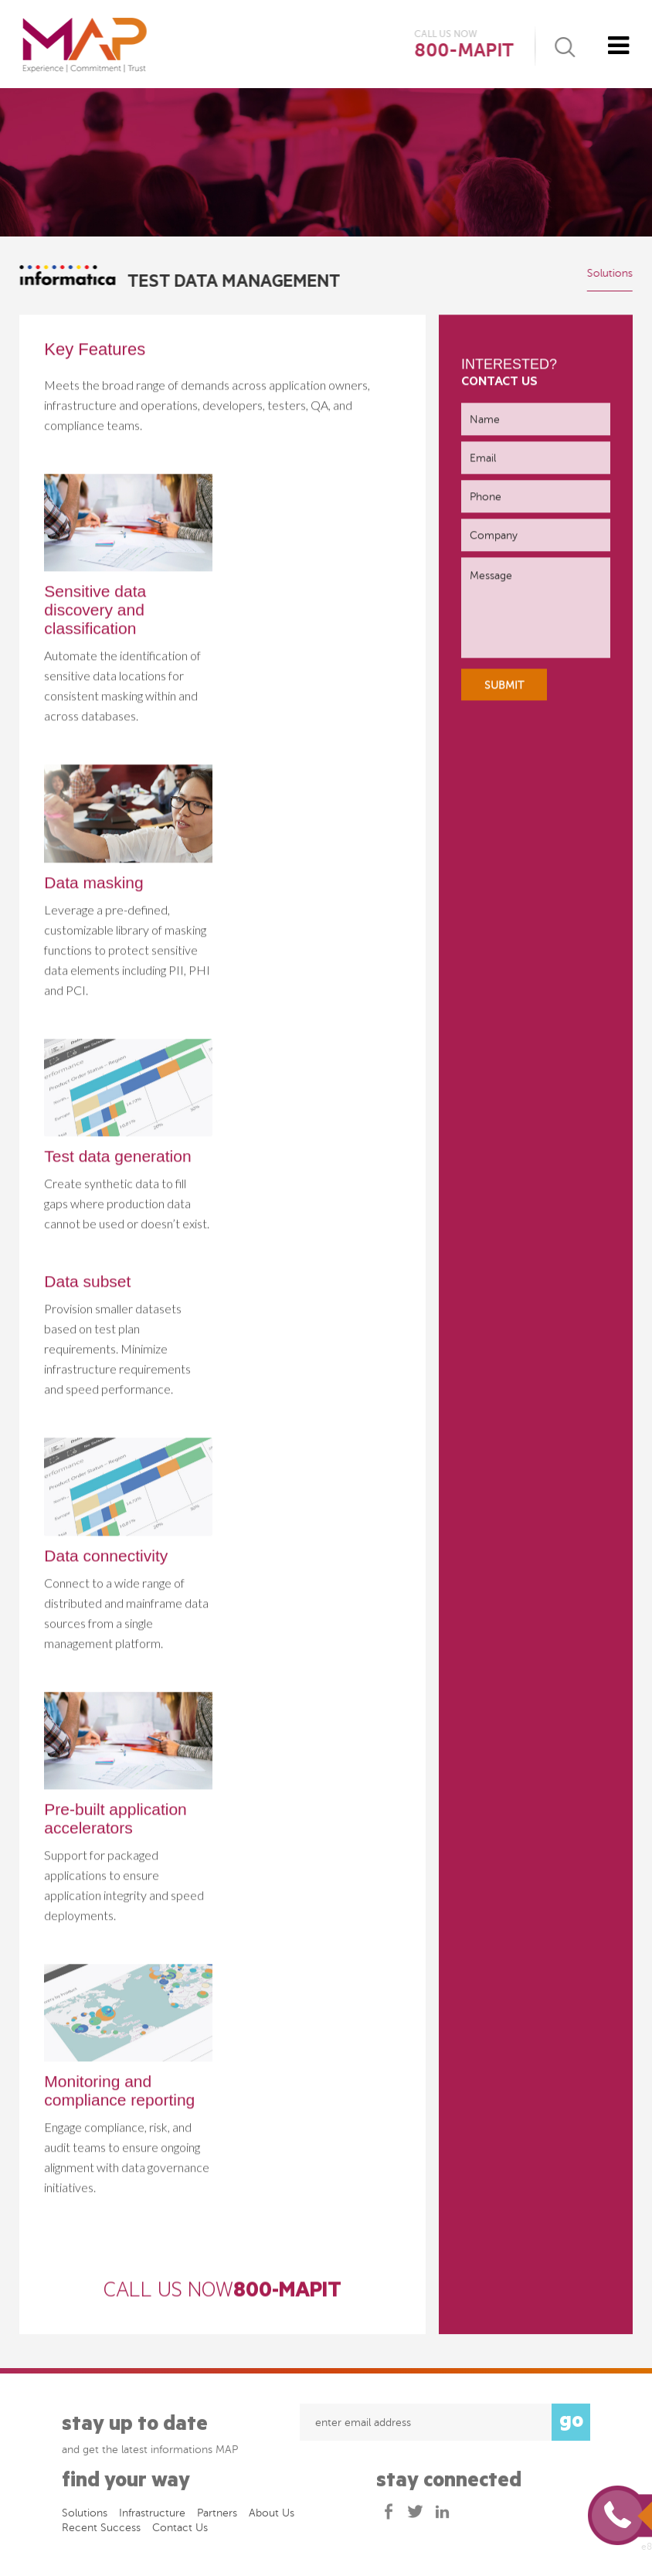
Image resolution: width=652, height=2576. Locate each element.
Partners (217, 2517)
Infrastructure (152, 2517)
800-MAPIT (464, 51)
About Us (271, 2517)
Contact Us (180, 2531)
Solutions (609, 273)
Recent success (101, 2531)
